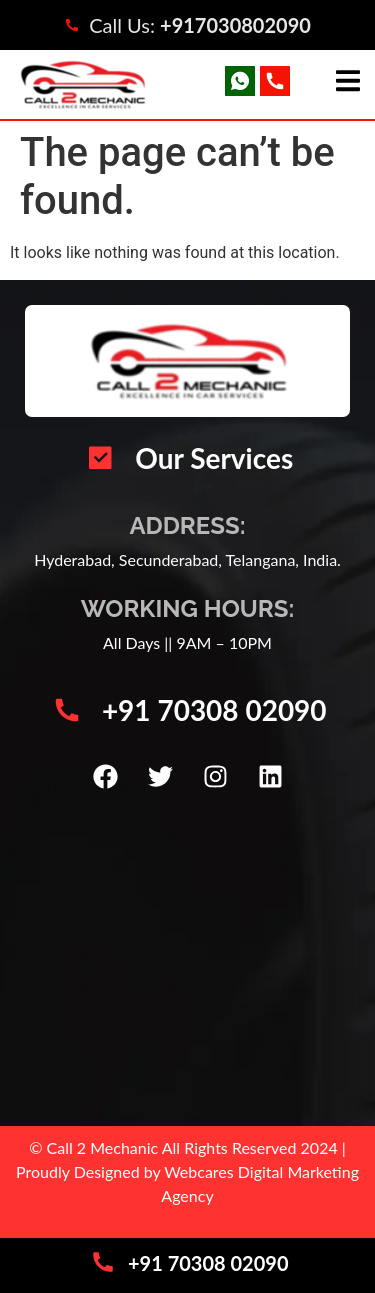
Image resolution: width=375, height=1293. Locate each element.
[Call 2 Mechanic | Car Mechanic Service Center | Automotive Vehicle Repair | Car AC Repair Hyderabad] (187, 961)
